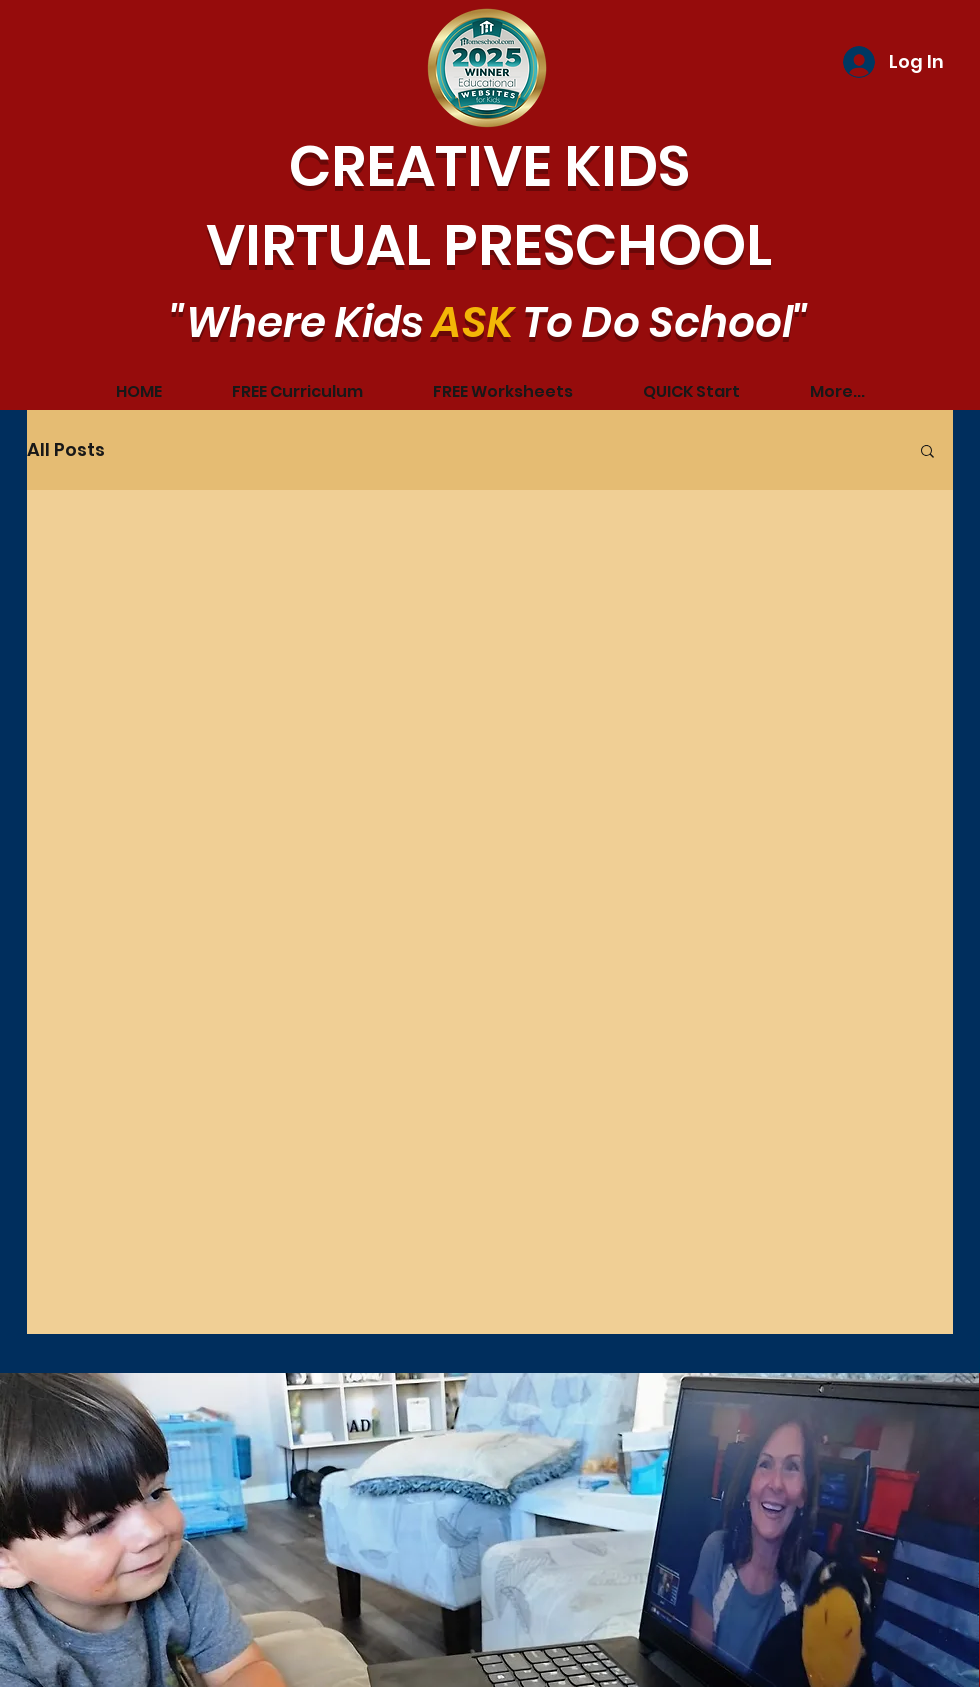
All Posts (66, 449)
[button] (927, 452)
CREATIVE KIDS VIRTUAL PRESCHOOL (489, 206)
